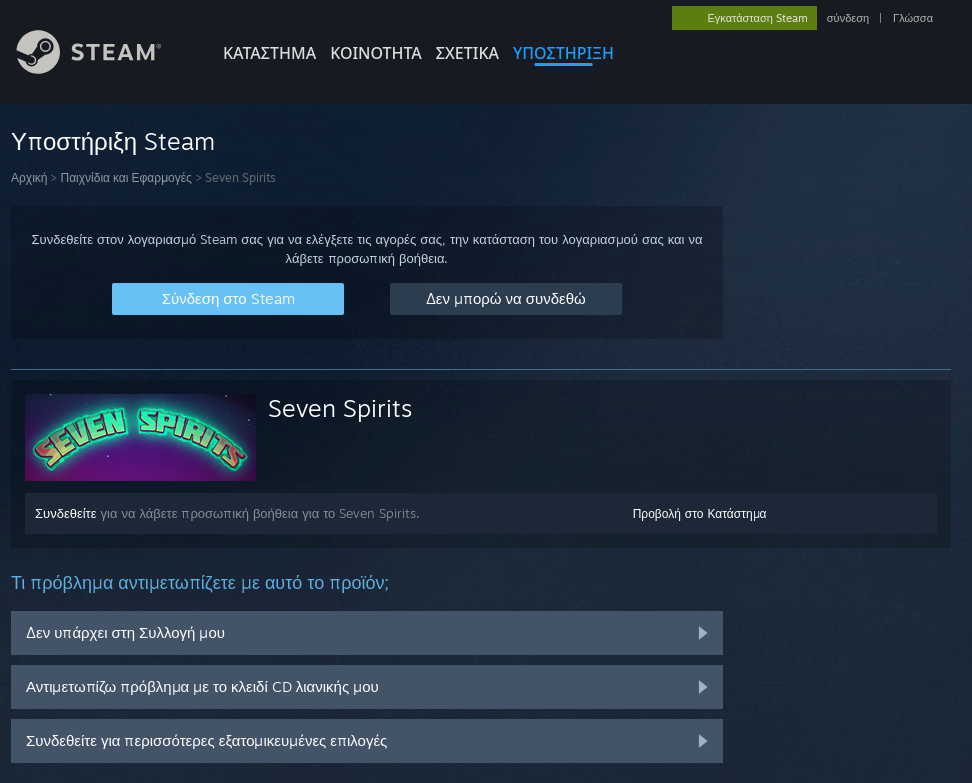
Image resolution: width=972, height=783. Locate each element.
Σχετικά (467, 53)
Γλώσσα (913, 18)
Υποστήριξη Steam (113, 141)
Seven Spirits (340, 408)
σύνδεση (848, 18)
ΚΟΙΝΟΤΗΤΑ (376, 53)
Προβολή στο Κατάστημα (700, 513)
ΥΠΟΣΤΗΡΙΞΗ (563, 53)
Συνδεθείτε (66, 513)
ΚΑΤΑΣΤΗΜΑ (269, 53)
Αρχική (29, 177)
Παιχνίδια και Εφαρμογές (125, 177)
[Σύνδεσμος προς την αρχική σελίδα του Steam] (104, 68)
